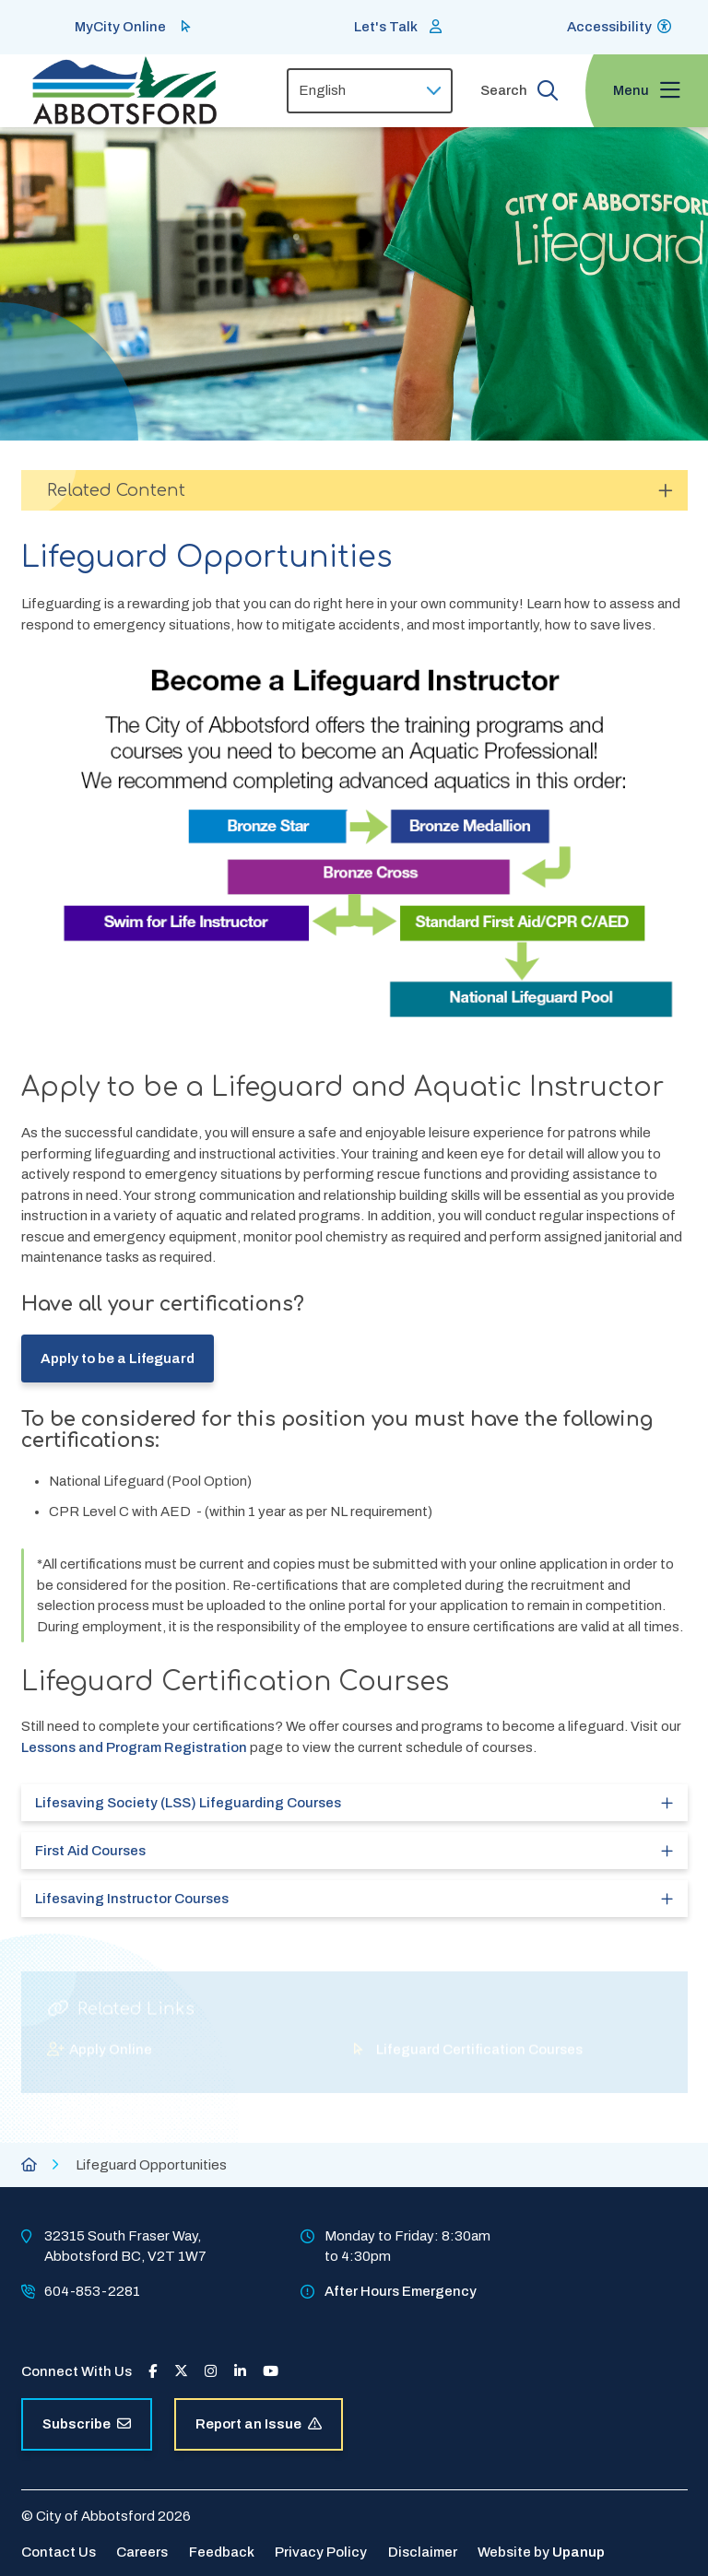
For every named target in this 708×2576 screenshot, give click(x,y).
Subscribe (86, 2424)
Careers (142, 2552)
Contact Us (58, 2552)
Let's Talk (386, 26)
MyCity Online (120, 26)
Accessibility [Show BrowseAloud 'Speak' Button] (609, 26)
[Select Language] (370, 90)
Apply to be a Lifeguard (118, 1358)
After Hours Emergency (400, 2291)
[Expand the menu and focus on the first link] (646, 90)
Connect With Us (76, 2371)
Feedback (221, 2552)
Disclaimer (422, 2552)
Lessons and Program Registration (135, 1747)
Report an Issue (258, 2424)
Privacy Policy (321, 2552)
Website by (541, 2552)
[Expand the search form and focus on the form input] (519, 90)
